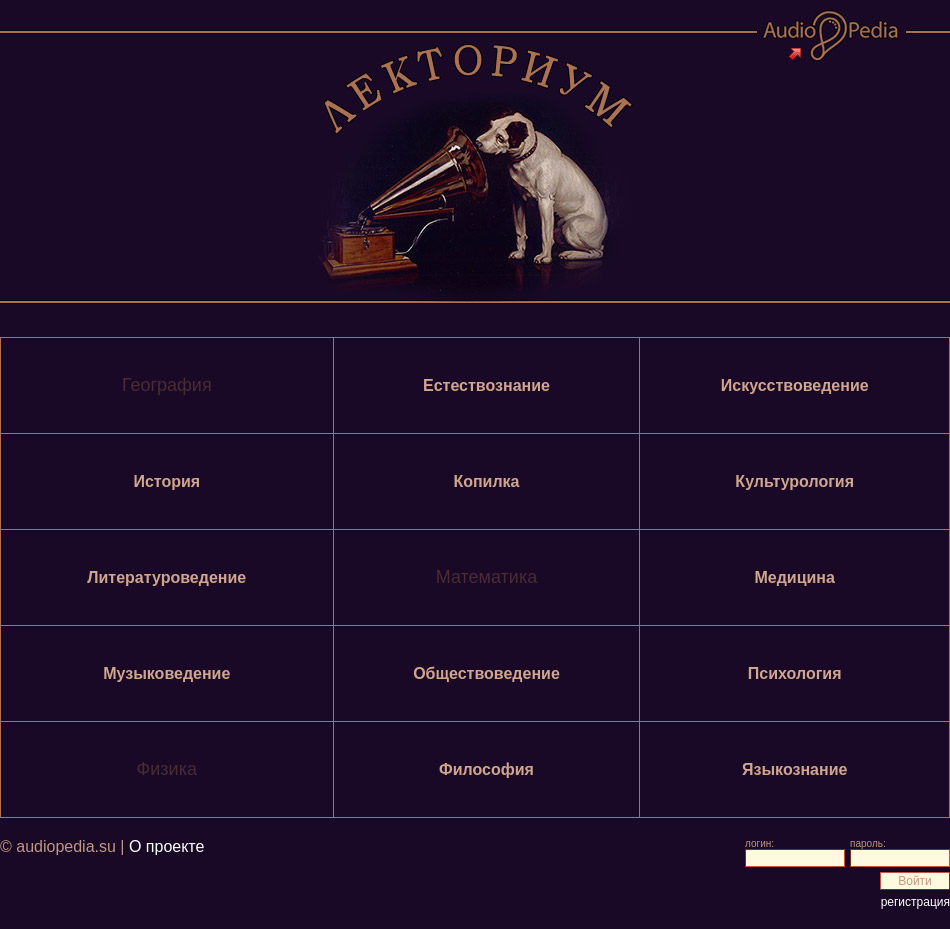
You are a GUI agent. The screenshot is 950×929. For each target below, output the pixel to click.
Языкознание (794, 769)
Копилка (486, 481)
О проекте (166, 846)
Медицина (794, 577)
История (166, 481)
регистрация (915, 902)
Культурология (794, 481)
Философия (486, 769)
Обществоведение (486, 673)
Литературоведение (166, 577)
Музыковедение (166, 673)
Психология (795, 673)
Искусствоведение (795, 385)
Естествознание (486, 385)
